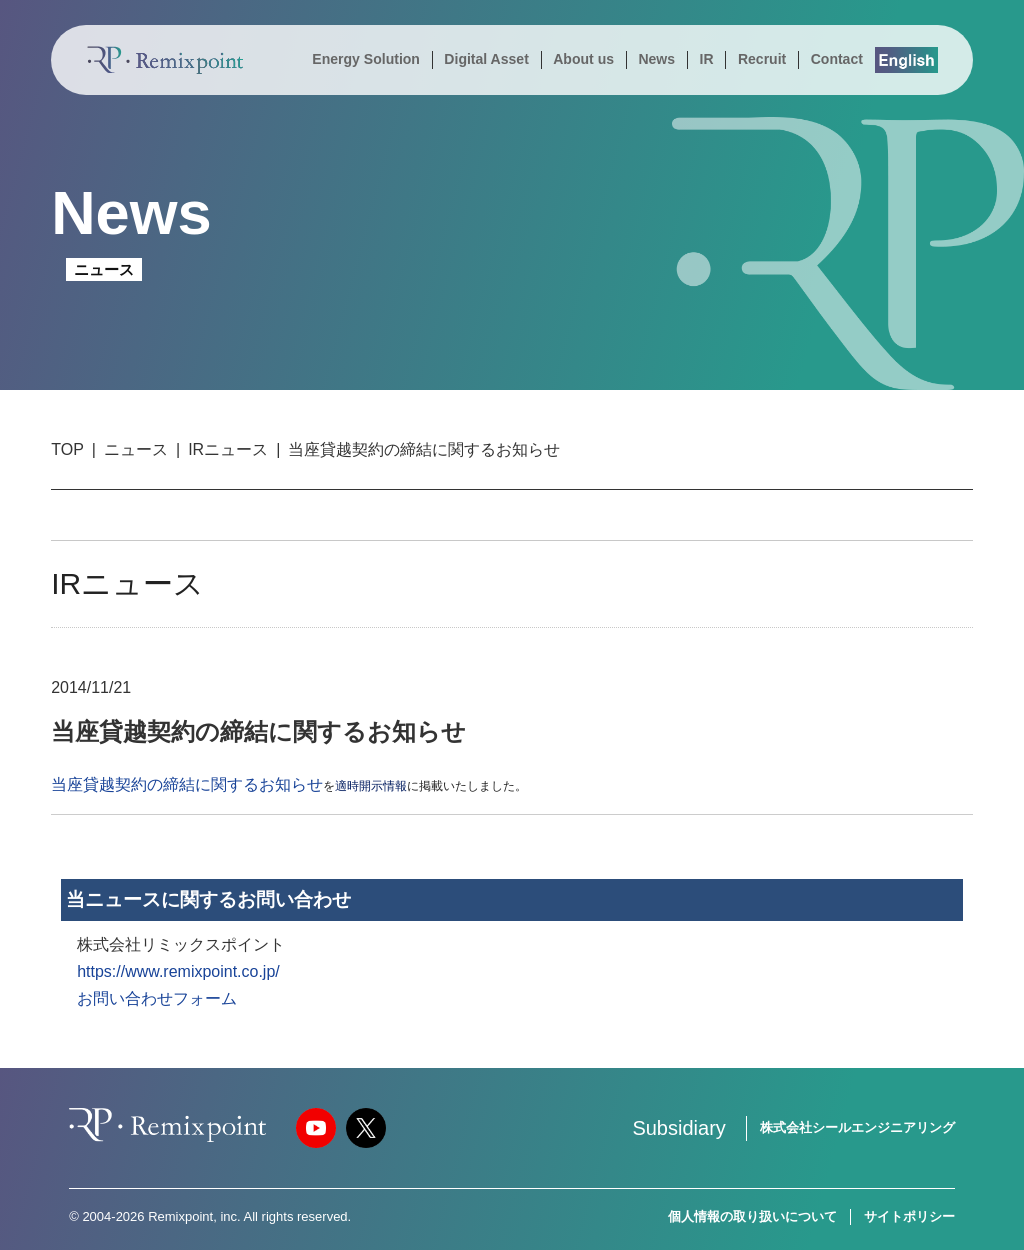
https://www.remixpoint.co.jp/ (178, 971)
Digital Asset (486, 59)
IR (706, 59)
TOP (67, 449)
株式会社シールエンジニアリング (857, 1127)
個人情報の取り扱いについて (752, 1216)
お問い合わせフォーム (157, 998)
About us (583, 59)
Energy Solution (366, 59)
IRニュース (228, 449)
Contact (837, 59)
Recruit (762, 59)
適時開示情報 (371, 786)
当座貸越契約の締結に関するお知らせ (187, 784)
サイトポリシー (909, 1216)
